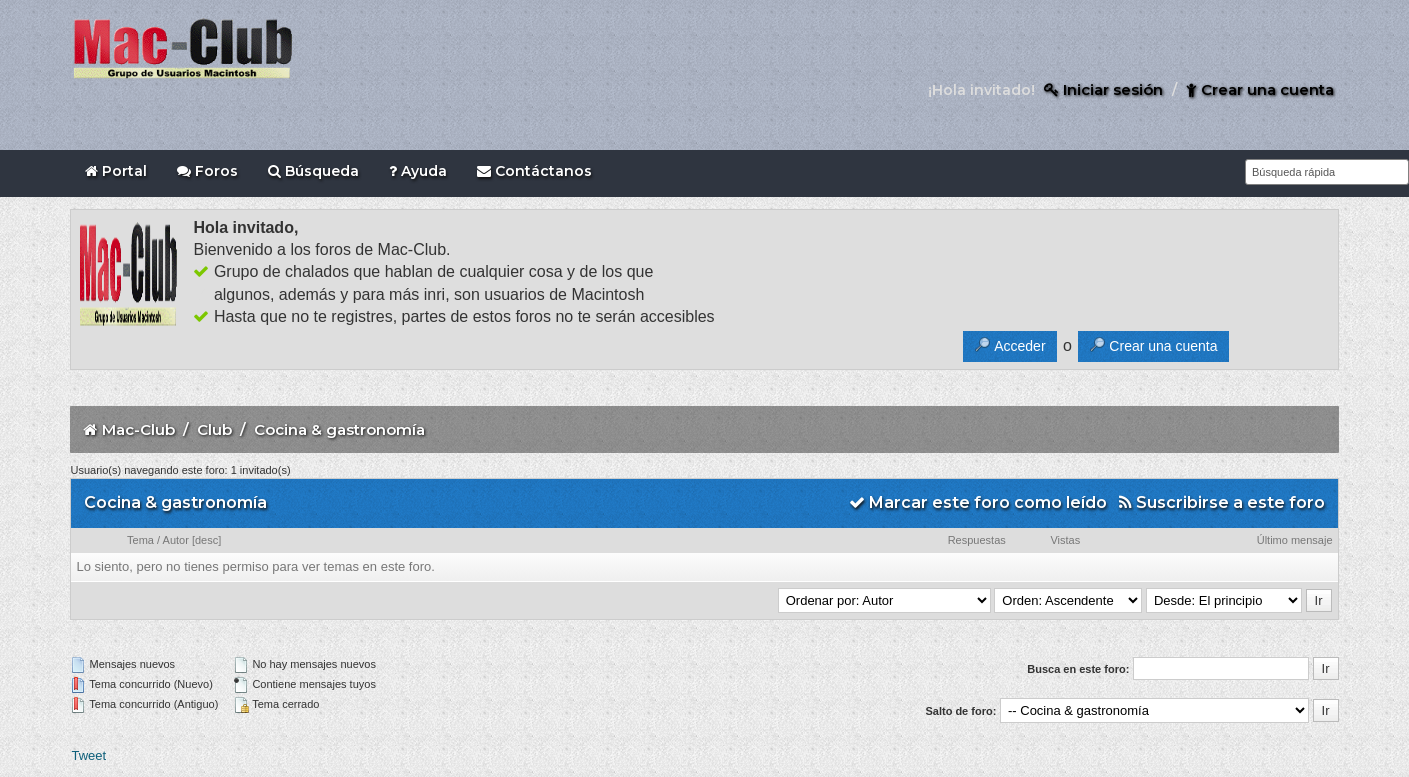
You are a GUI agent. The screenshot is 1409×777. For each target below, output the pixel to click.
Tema (140, 540)
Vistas (1065, 540)
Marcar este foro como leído (978, 502)
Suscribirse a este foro (1222, 502)
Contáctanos (534, 171)
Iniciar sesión (1103, 89)
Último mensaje (1295, 540)
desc (206, 540)
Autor (176, 540)
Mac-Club (138, 429)
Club (214, 429)
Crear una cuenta (1260, 89)
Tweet (88, 755)
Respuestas (977, 540)
